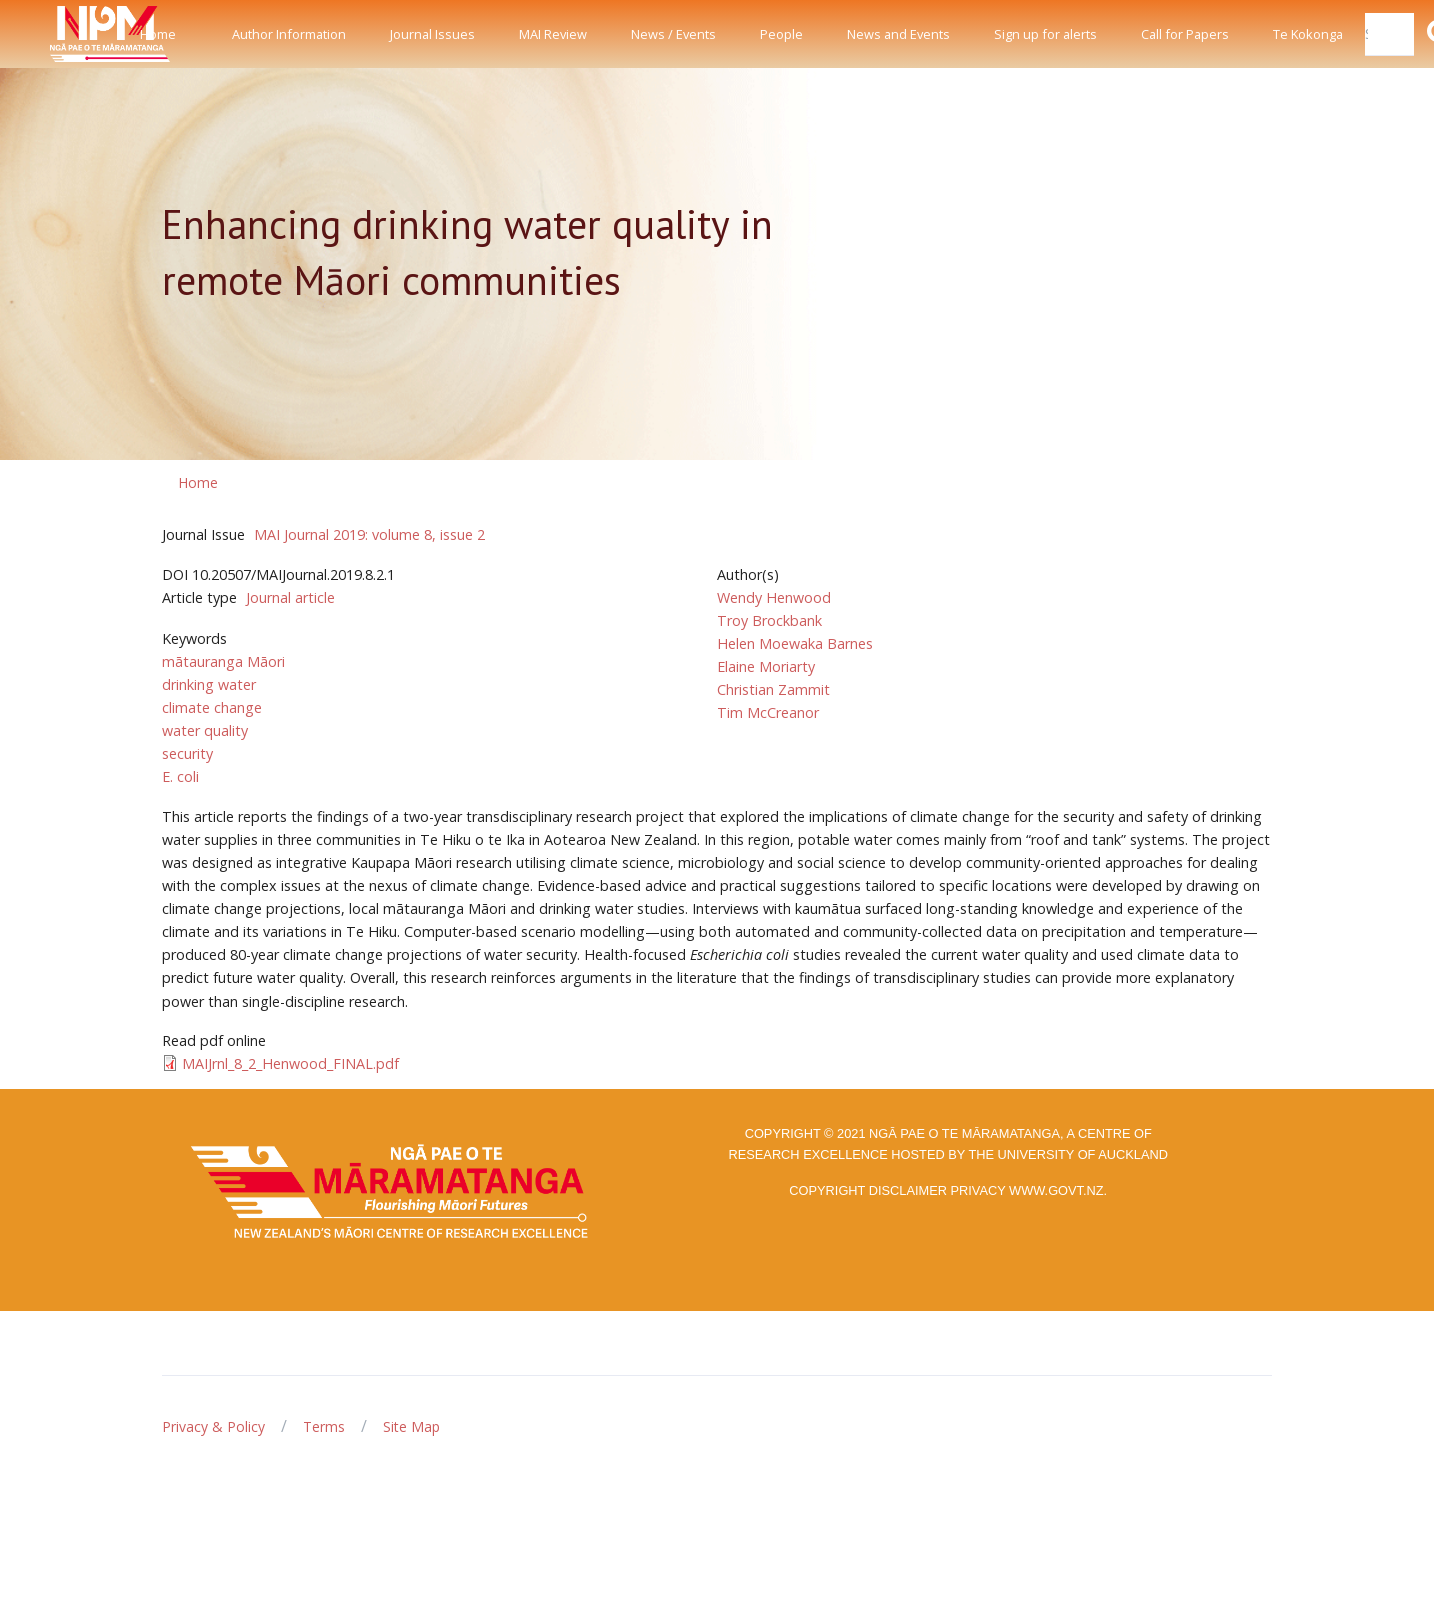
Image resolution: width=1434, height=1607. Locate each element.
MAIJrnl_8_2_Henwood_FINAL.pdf (290, 1063)
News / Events (673, 34)
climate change (212, 707)
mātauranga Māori (223, 661)
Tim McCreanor (768, 712)
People (781, 34)
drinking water (209, 684)
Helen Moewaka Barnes (795, 643)
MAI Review (553, 34)
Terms (324, 1426)
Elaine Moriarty (766, 666)
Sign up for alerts (1045, 34)
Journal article (290, 597)
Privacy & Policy (213, 1426)
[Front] (60, 34)
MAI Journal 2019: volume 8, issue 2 (369, 534)
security (187, 753)
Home (158, 34)
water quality (205, 730)
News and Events (898, 34)
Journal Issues (432, 34)
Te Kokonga (1308, 34)
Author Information (289, 34)
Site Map (411, 1426)
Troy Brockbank (769, 620)
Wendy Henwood (774, 597)
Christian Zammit (773, 689)
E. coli (180, 776)
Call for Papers (1185, 34)
